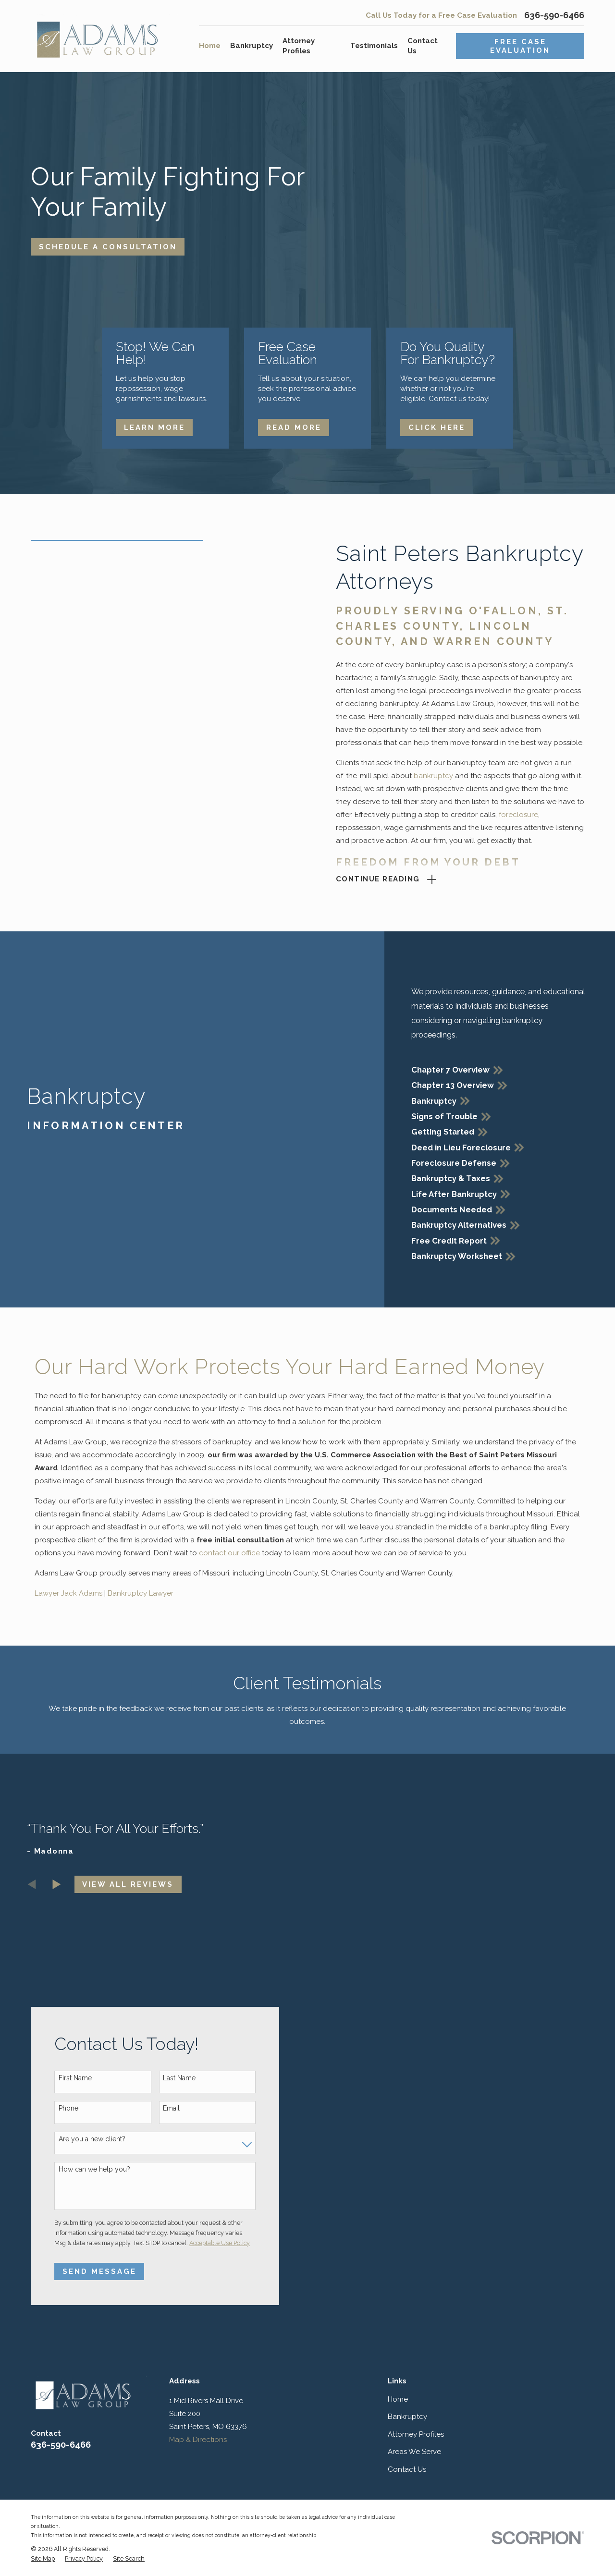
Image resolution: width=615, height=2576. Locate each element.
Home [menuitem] (210, 45)
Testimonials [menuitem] (374, 45)
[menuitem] (43, 2558)
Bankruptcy (407, 2416)
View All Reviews (127, 1884)
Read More (293, 427)
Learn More (154, 427)
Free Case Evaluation (520, 46)
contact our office (229, 1553)
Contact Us (407, 2469)
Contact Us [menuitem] (422, 46)
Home (398, 2399)
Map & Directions (198, 2439)
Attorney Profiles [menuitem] (299, 46)
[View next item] (57, 1884)
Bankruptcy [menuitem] (251, 45)
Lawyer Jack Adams (68, 1593)
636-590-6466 (554, 15)
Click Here (436, 427)
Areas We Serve (414, 2451)
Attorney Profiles (416, 2434)
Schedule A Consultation (108, 247)
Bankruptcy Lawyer (140, 1593)
